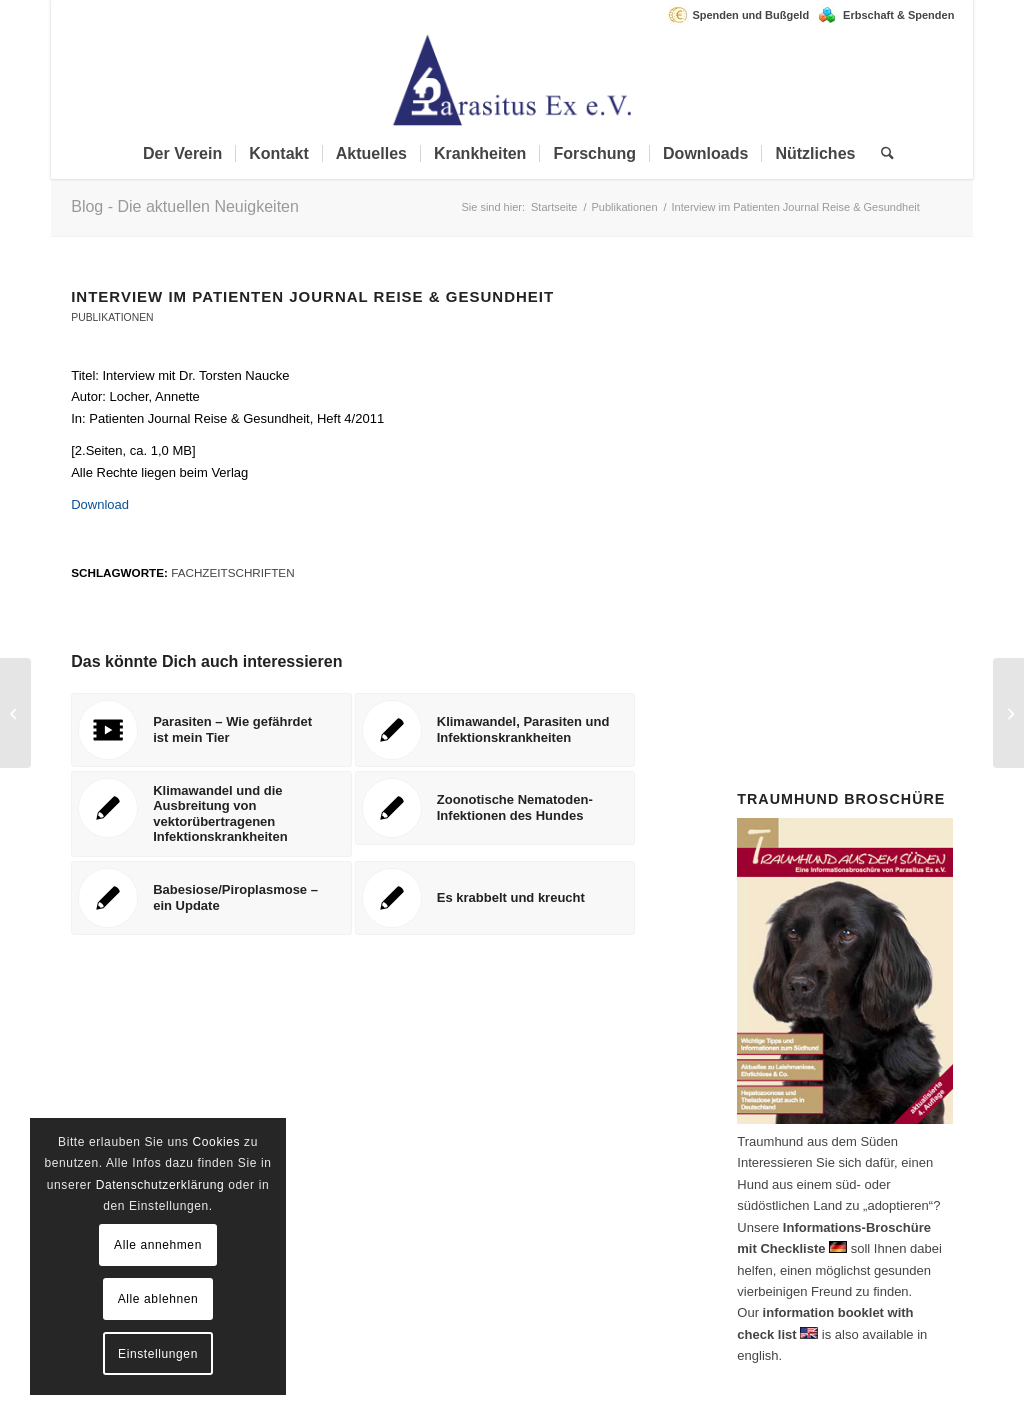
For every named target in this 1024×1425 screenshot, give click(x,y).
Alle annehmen (158, 1245)
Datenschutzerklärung (160, 1185)
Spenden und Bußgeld (750, 15)
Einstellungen (158, 1354)
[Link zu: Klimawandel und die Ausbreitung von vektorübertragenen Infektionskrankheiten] (211, 814)
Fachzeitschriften (232, 572)
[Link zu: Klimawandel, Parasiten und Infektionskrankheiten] (495, 730)
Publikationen (112, 317)
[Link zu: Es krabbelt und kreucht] (495, 898)
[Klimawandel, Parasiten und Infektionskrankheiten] (1008, 713)
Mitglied (826, 441)
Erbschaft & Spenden (898, 15)
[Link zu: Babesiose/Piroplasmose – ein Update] (211, 898)
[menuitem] (743, 15)
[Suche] (881, 154)
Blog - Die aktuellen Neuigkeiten (185, 206)
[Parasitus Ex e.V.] (512, 79)
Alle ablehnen (158, 1299)
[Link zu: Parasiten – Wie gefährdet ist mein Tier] (211, 730)
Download (100, 504)
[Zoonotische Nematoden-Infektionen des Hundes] (15, 713)
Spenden (882, 548)
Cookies (217, 1142)
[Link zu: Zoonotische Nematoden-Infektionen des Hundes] (495, 808)
